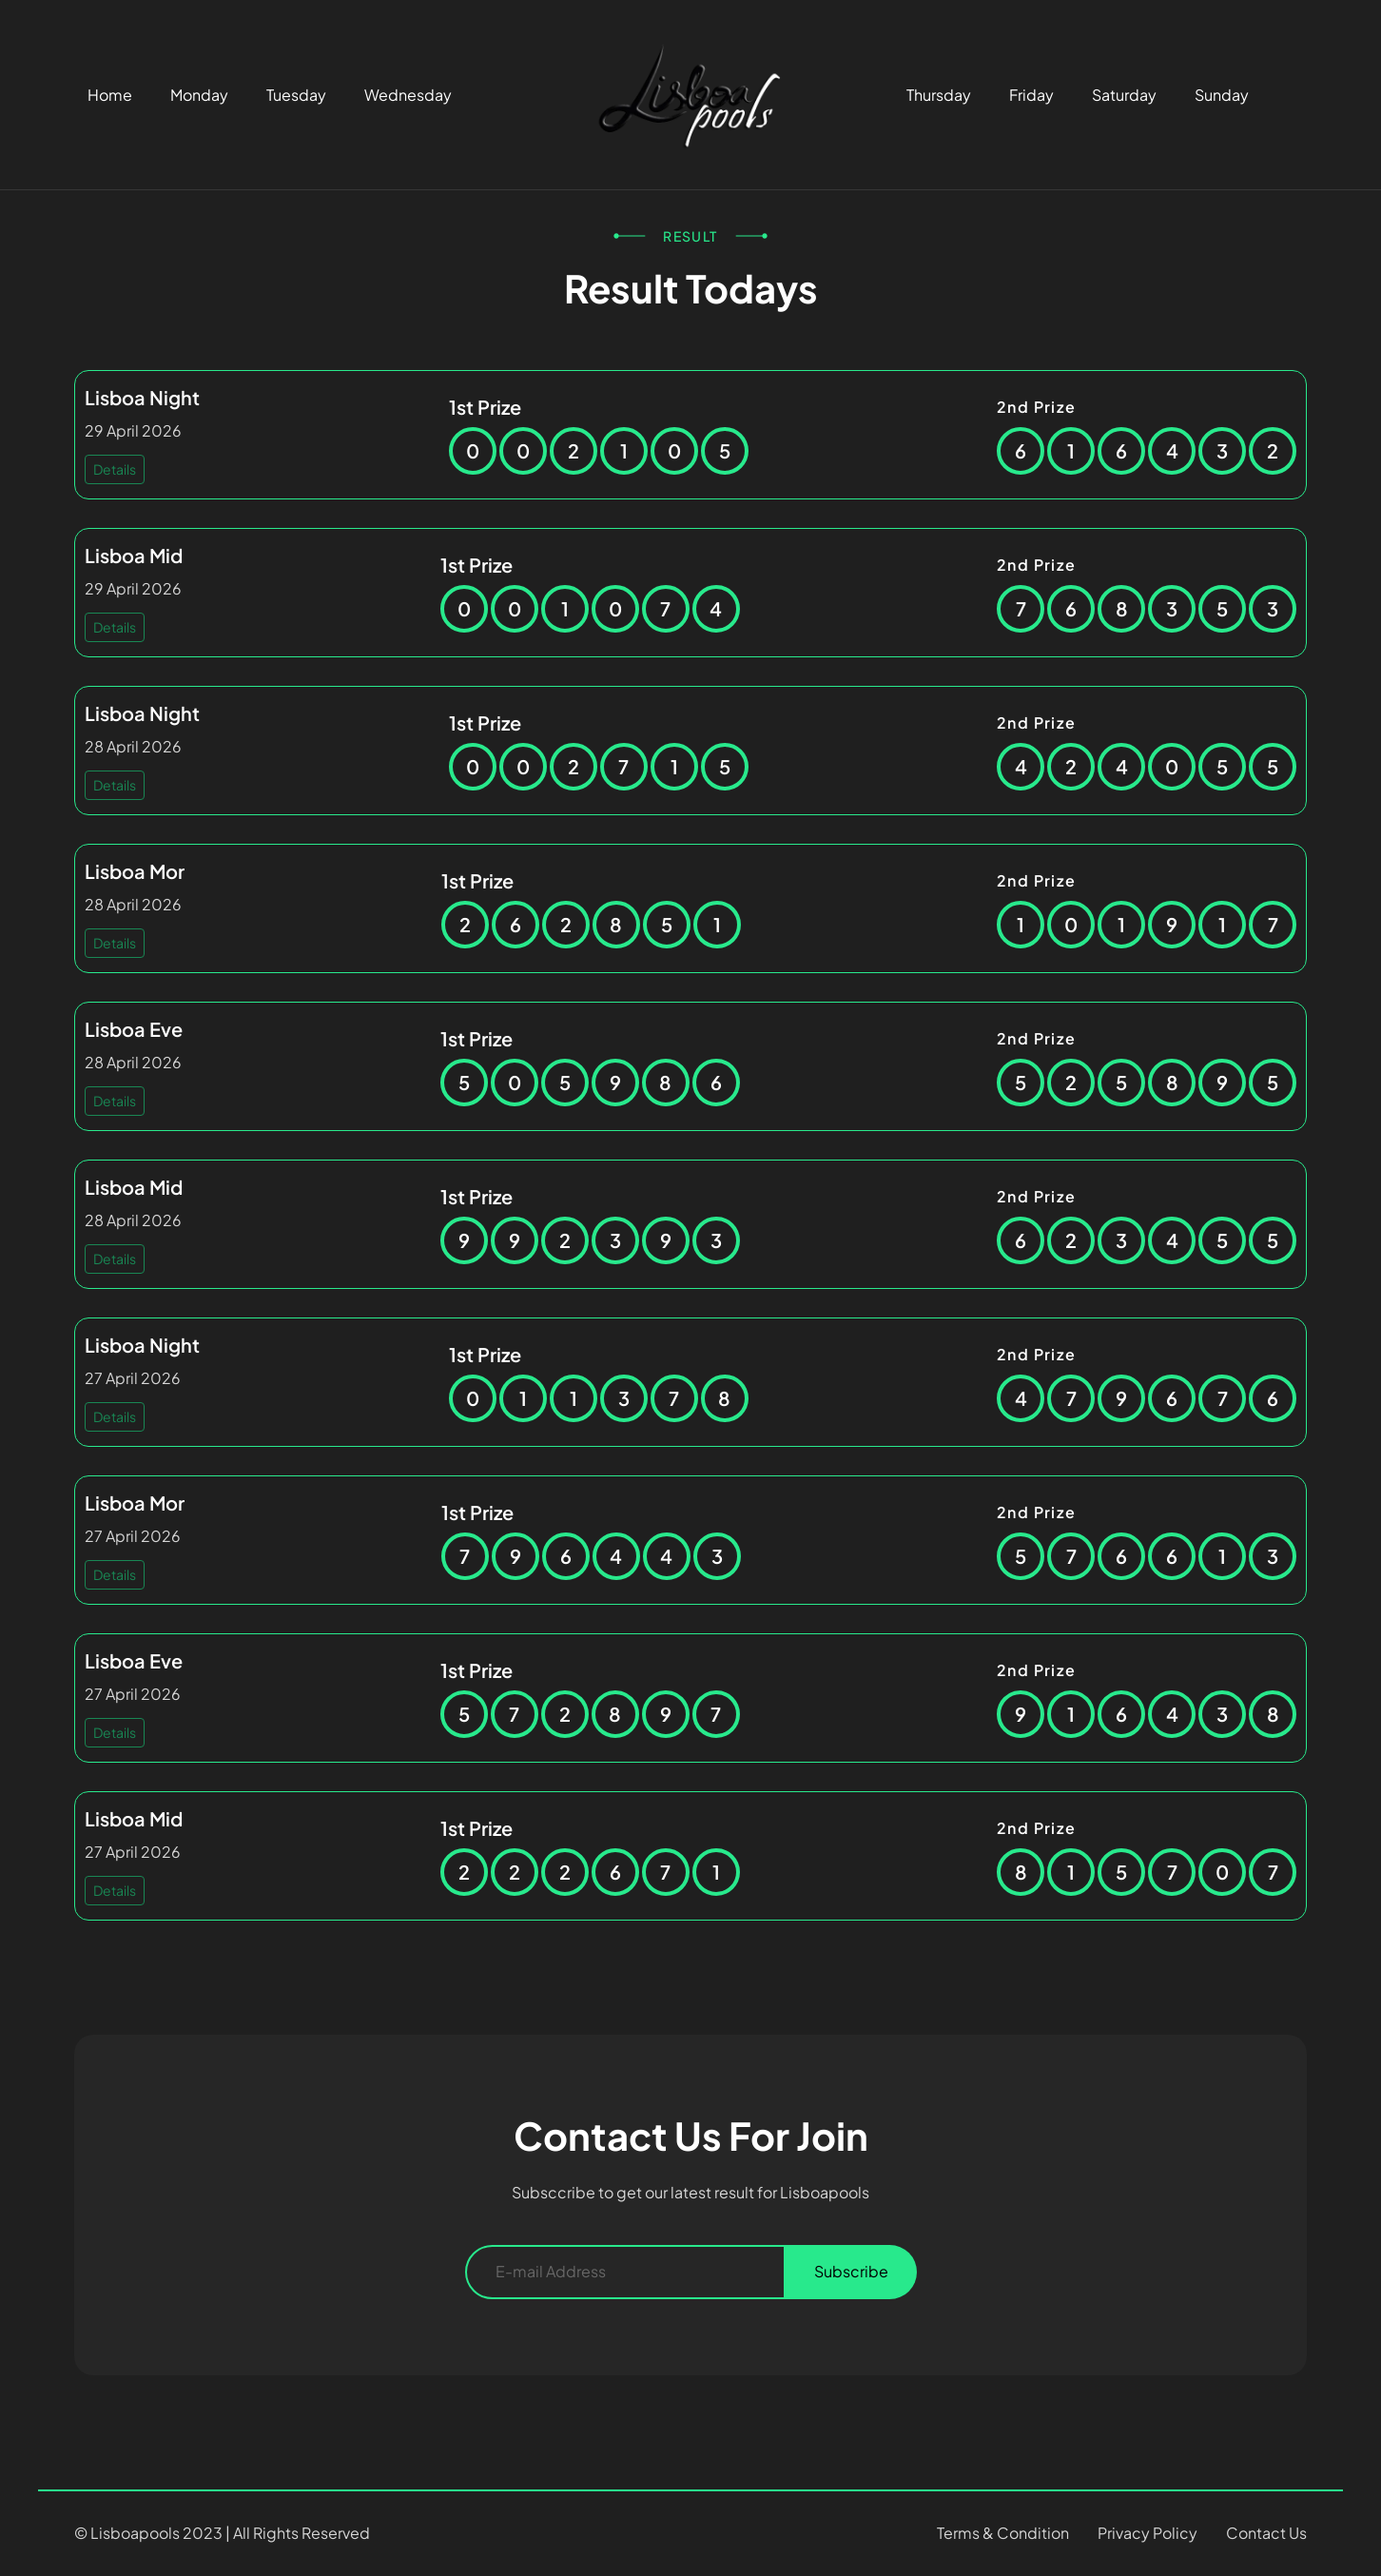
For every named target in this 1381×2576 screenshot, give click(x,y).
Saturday (1124, 95)
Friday (1031, 95)
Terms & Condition (1003, 2533)
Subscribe (851, 2271)
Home (110, 95)
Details (114, 469)
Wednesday (408, 95)
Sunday (1222, 95)
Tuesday (296, 95)
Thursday (938, 95)
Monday (199, 95)
